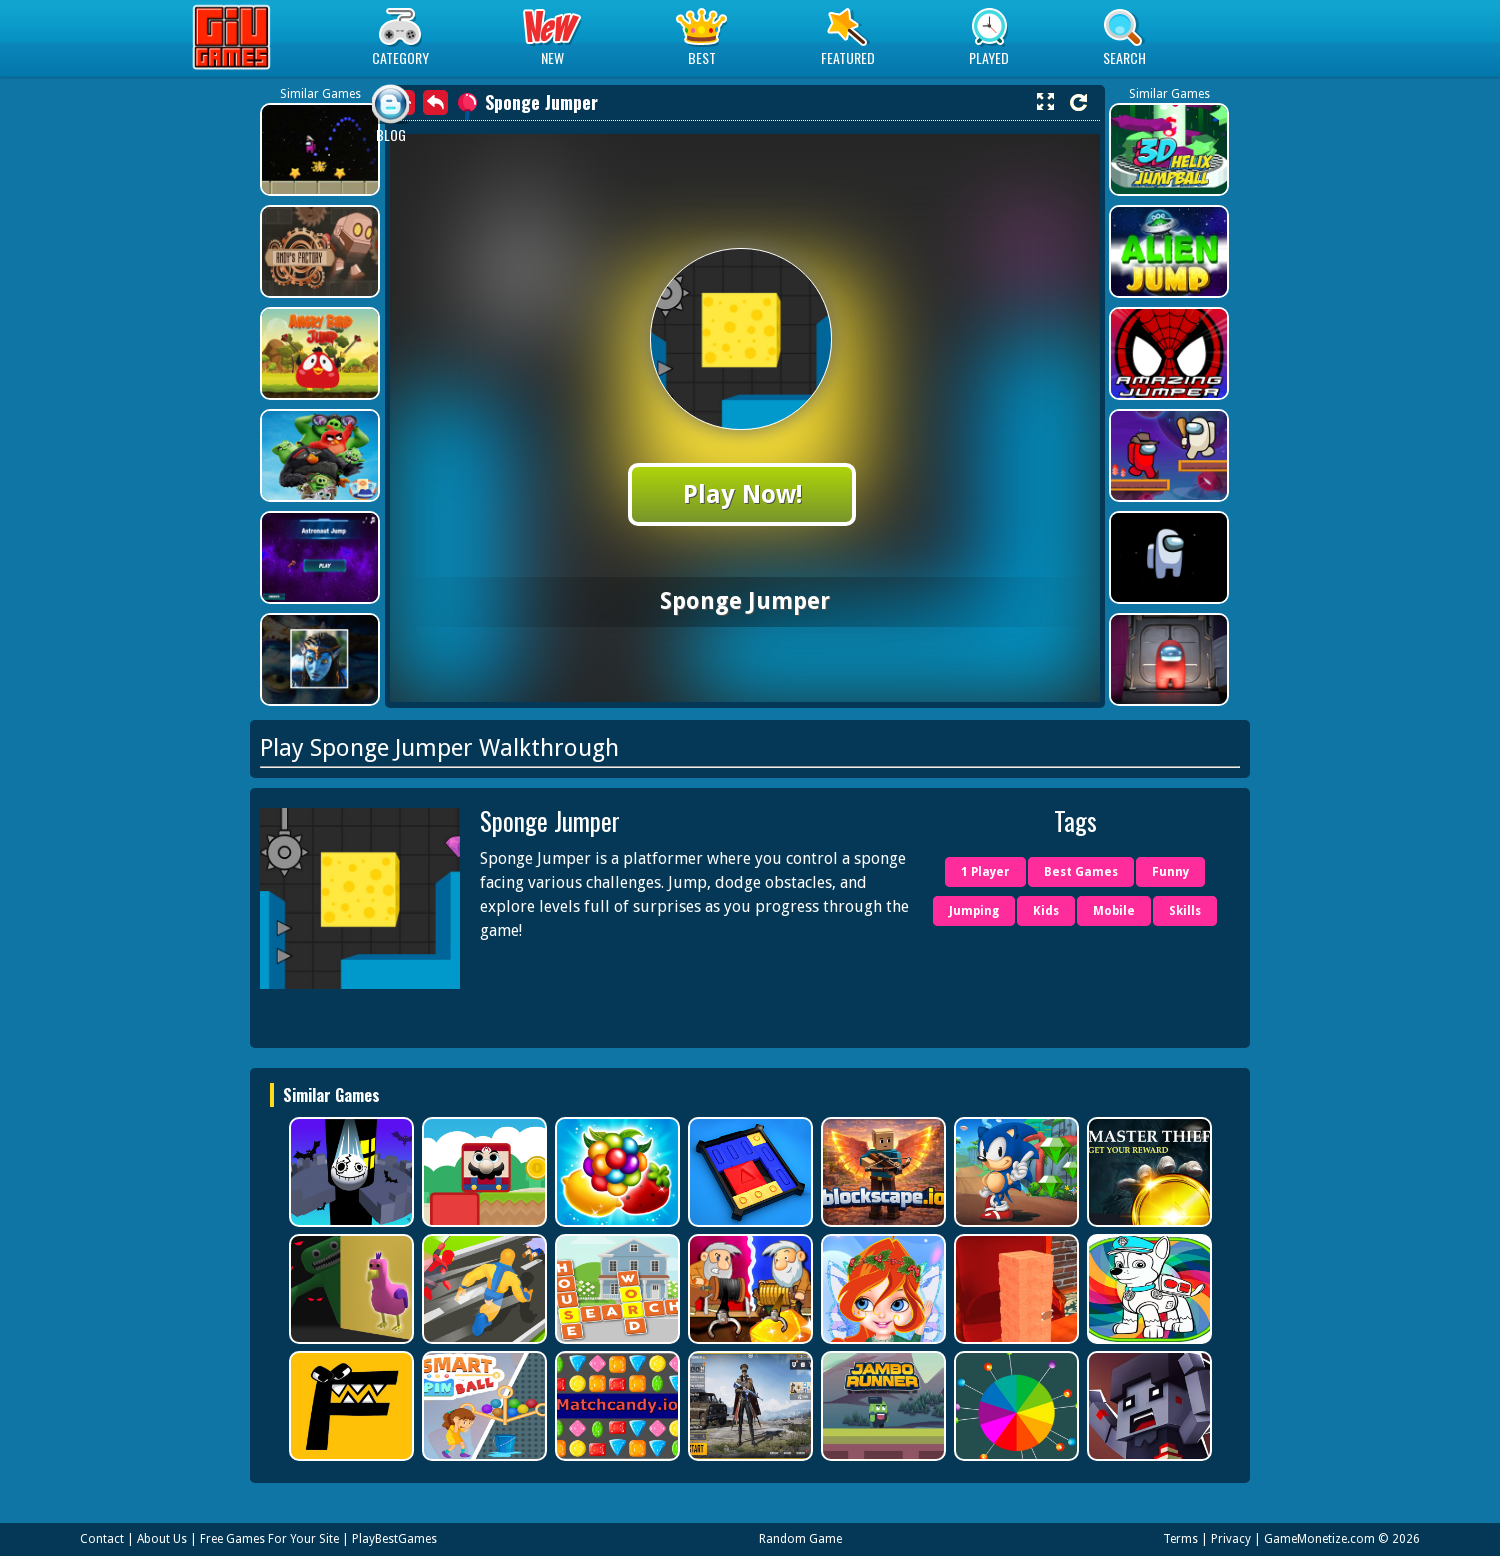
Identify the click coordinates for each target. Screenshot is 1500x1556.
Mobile (1114, 911)
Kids (1046, 911)
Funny (1170, 872)
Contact (102, 1539)
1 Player (985, 872)
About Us (162, 1539)
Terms (1180, 1539)
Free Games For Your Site (269, 1539)
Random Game (800, 1539)
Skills (1185, 911)
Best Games (1081, 872)
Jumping (974, 911)
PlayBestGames (394, 1539)
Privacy (1231, 1539)
